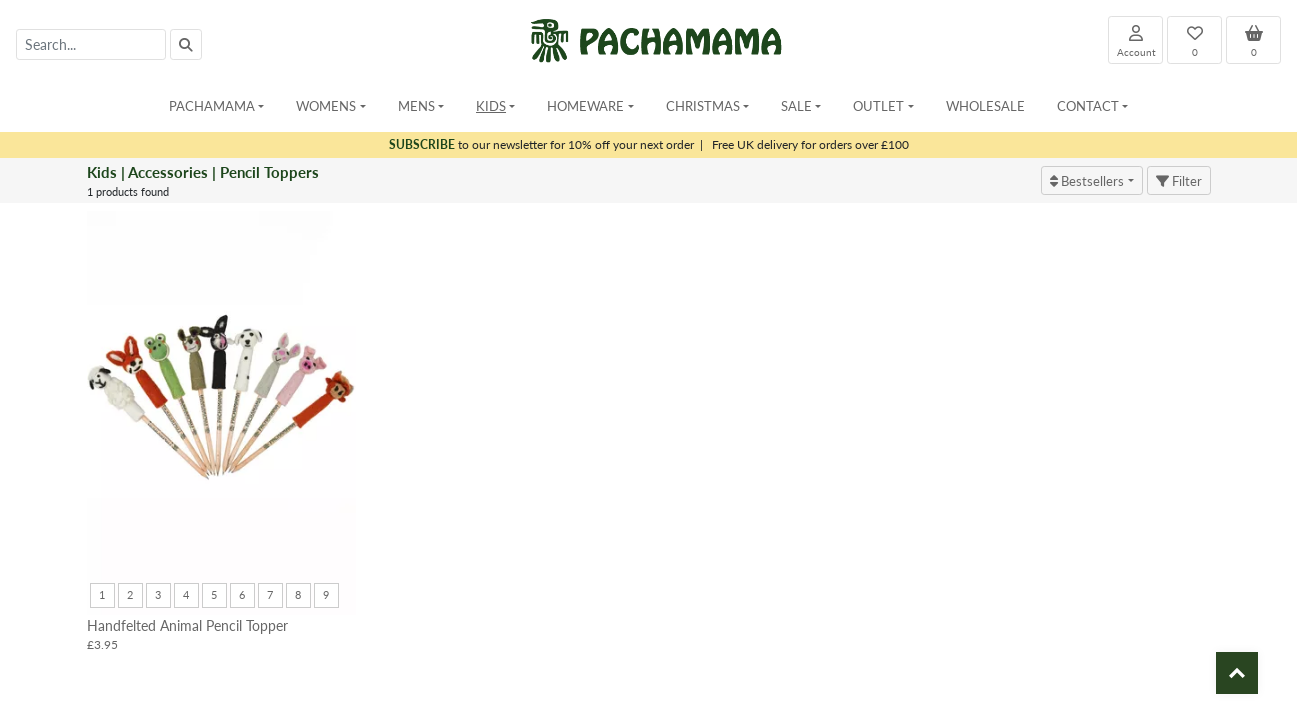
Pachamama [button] (212, 105)
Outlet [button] (878, 105)
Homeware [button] (585, 105)
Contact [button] (1088, 105)
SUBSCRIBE (422, 144)
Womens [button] (326, 105)
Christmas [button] (703, 105)
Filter (1179, 180)
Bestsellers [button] (1087, 180)
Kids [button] (491, 105)
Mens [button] (416, 105)
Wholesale (985, 105)
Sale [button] (796, 105)
